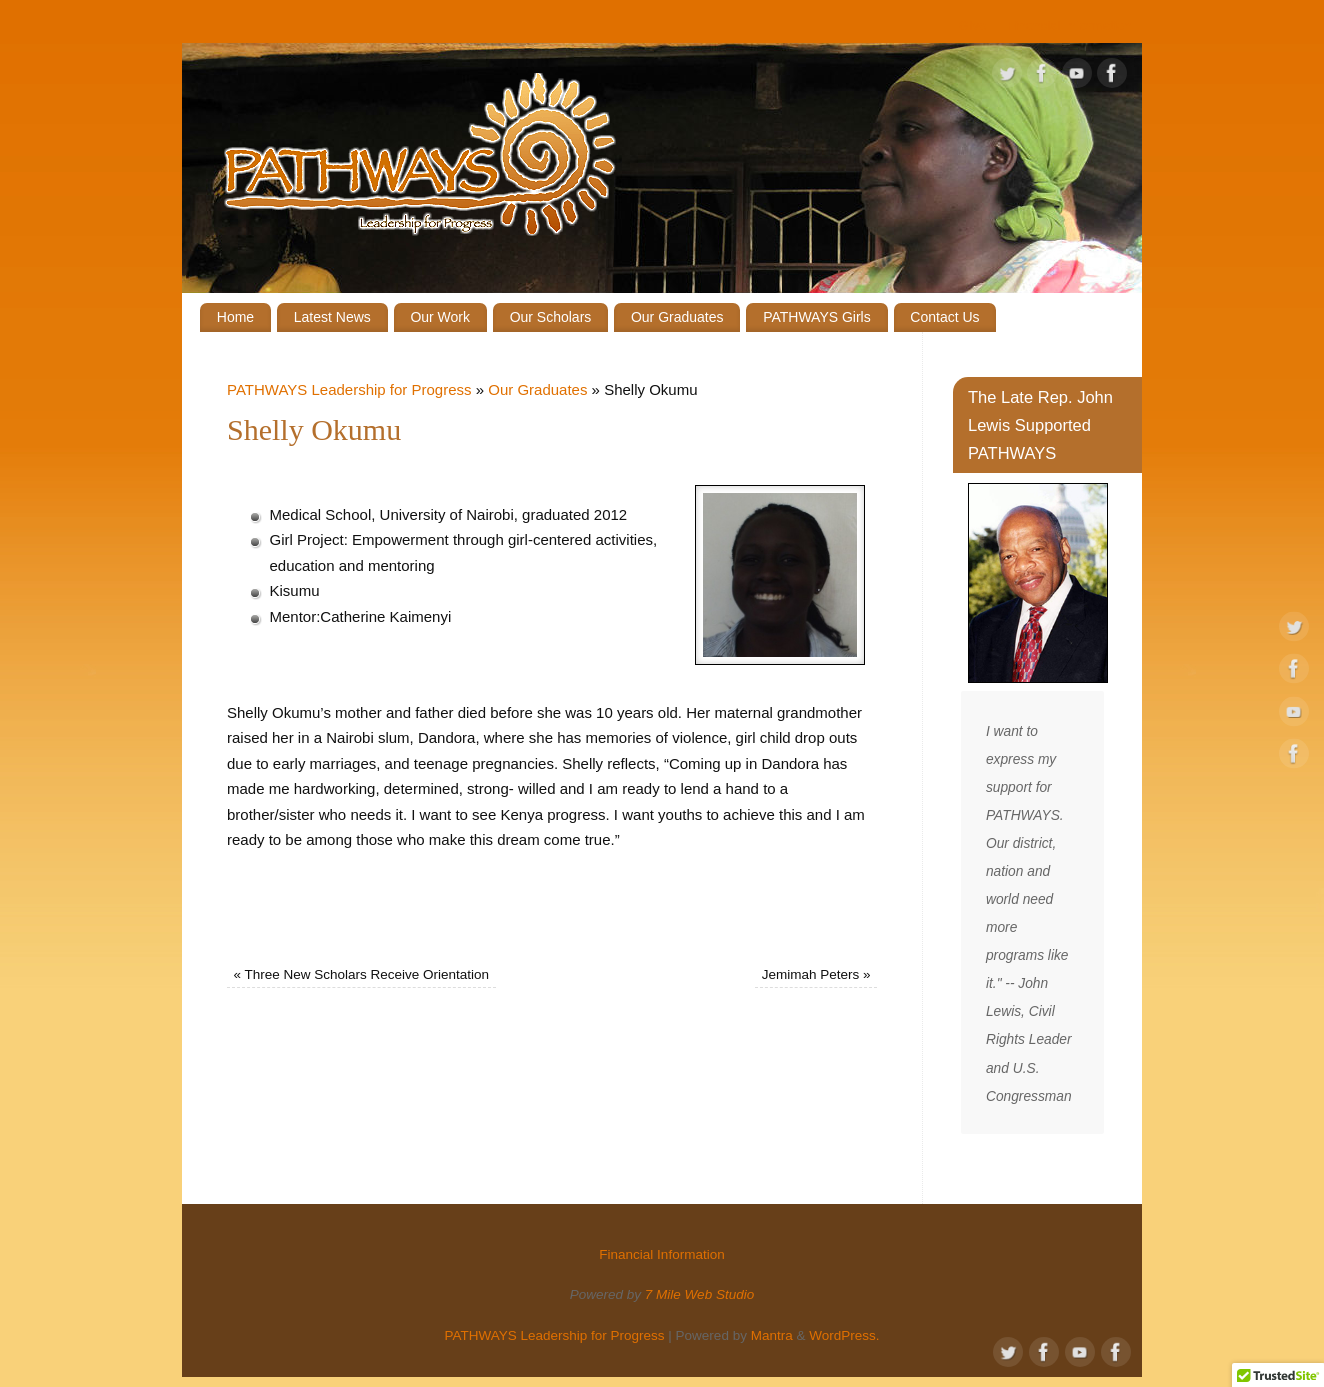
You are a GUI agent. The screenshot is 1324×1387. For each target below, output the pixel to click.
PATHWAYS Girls (817, 317)
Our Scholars (551, 317)
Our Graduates (677, 317)
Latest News (332, 317)
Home (235, 317)
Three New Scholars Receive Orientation (362, 974)
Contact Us (944, 317)
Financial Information (1069, 25)
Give (973, 25)
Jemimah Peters (816, 974)
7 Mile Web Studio (699, 1294)
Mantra (772, 1335)
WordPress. (844, 1335)
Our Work (440, 317)
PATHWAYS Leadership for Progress (349, 389)
